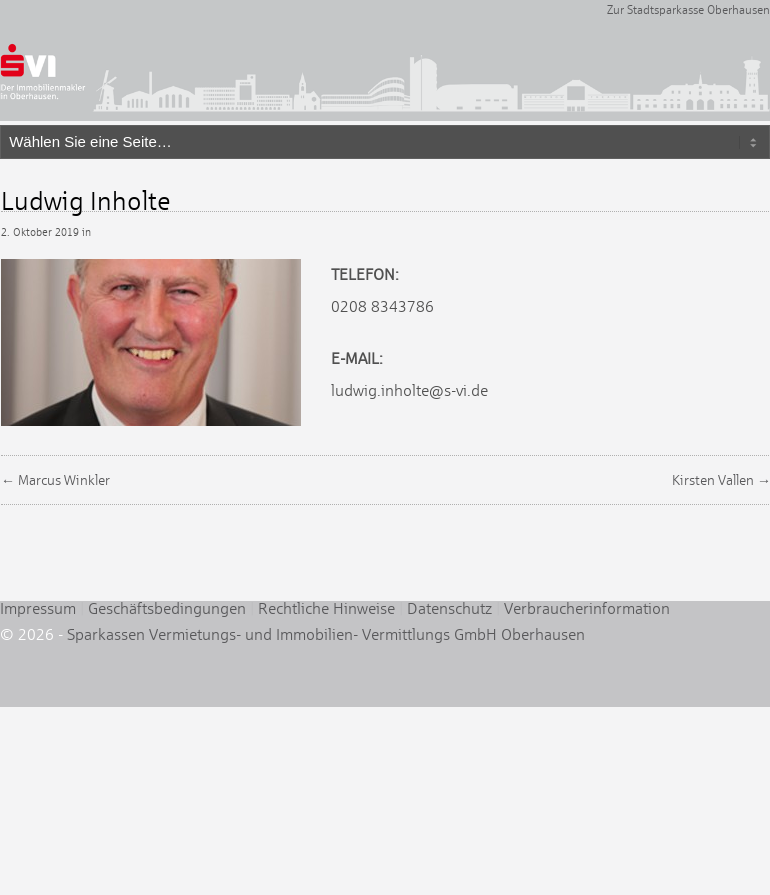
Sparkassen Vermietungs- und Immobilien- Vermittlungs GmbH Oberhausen (326, 634)
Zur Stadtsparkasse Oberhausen (688, 10)
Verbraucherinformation (587, 608)
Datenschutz (449, 608)
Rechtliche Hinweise (326, 608)
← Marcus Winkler (55, 480)
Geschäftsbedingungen (167, 608)
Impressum (38, 608)
